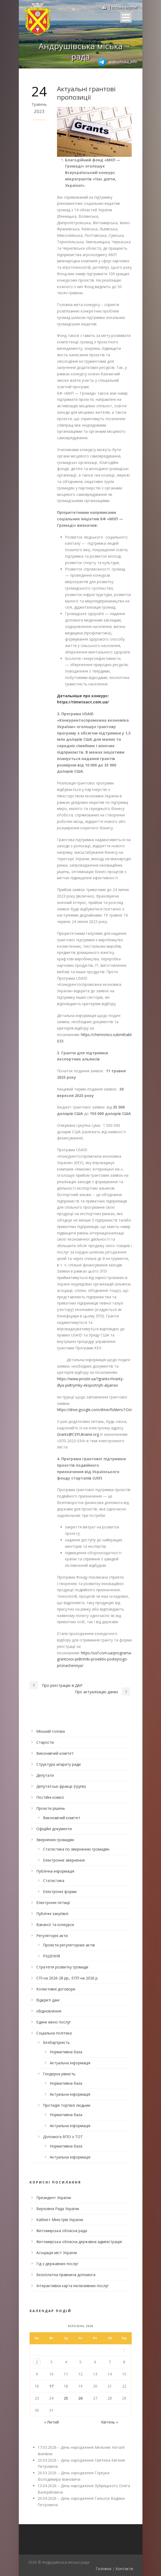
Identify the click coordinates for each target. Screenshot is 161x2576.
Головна (103, 2568)
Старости (45, 1742)
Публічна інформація (55, 1871)
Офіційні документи (54, 1828)
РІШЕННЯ (51, 1956)
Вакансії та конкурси (55, 1924)
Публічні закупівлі (52, 1913)
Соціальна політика (54, 2033)
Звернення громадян (55, 1839)
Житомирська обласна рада (61, 2230)
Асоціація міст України (56, 2252)
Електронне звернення (64, 1860)
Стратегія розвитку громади (62, 1967)
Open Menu (126, 17)
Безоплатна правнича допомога (65, 2274)
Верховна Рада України (57, 2208)
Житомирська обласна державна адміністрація (79, 2241)
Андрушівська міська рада (81, 51)
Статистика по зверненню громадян (76, 1849)
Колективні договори (55, 1989)
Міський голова (50, 1731)
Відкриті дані (47, 2000)
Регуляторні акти (52, 1935)
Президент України (53, 2197)
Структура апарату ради (58, 1764)
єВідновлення (48, 2011)
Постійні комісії (50, 1797)
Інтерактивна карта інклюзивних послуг (72, 2285)
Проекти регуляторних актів (69, 1945)
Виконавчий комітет (55, 1753)
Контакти (124, 2568)
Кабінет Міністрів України (59, 2219)
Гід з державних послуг (57, 2263)
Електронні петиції (53, 1902)
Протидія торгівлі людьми (66, 2105)
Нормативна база (66, 2051)
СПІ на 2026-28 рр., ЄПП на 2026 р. (67, 1978)
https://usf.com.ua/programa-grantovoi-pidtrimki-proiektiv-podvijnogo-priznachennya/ (94, 1659)
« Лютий (51, 2422)
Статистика (53, 1880)
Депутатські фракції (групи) (61, 1786)
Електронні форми (60, 1891)
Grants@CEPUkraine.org (78, 1434)
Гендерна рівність (59, 2073)
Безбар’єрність (56, 2042)
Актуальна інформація (70, 2062)
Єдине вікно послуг (53, 2022)
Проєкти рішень (50, 1808)
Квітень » (109, 2422)
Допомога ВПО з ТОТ (63, 2136)
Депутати (45, 1775)
